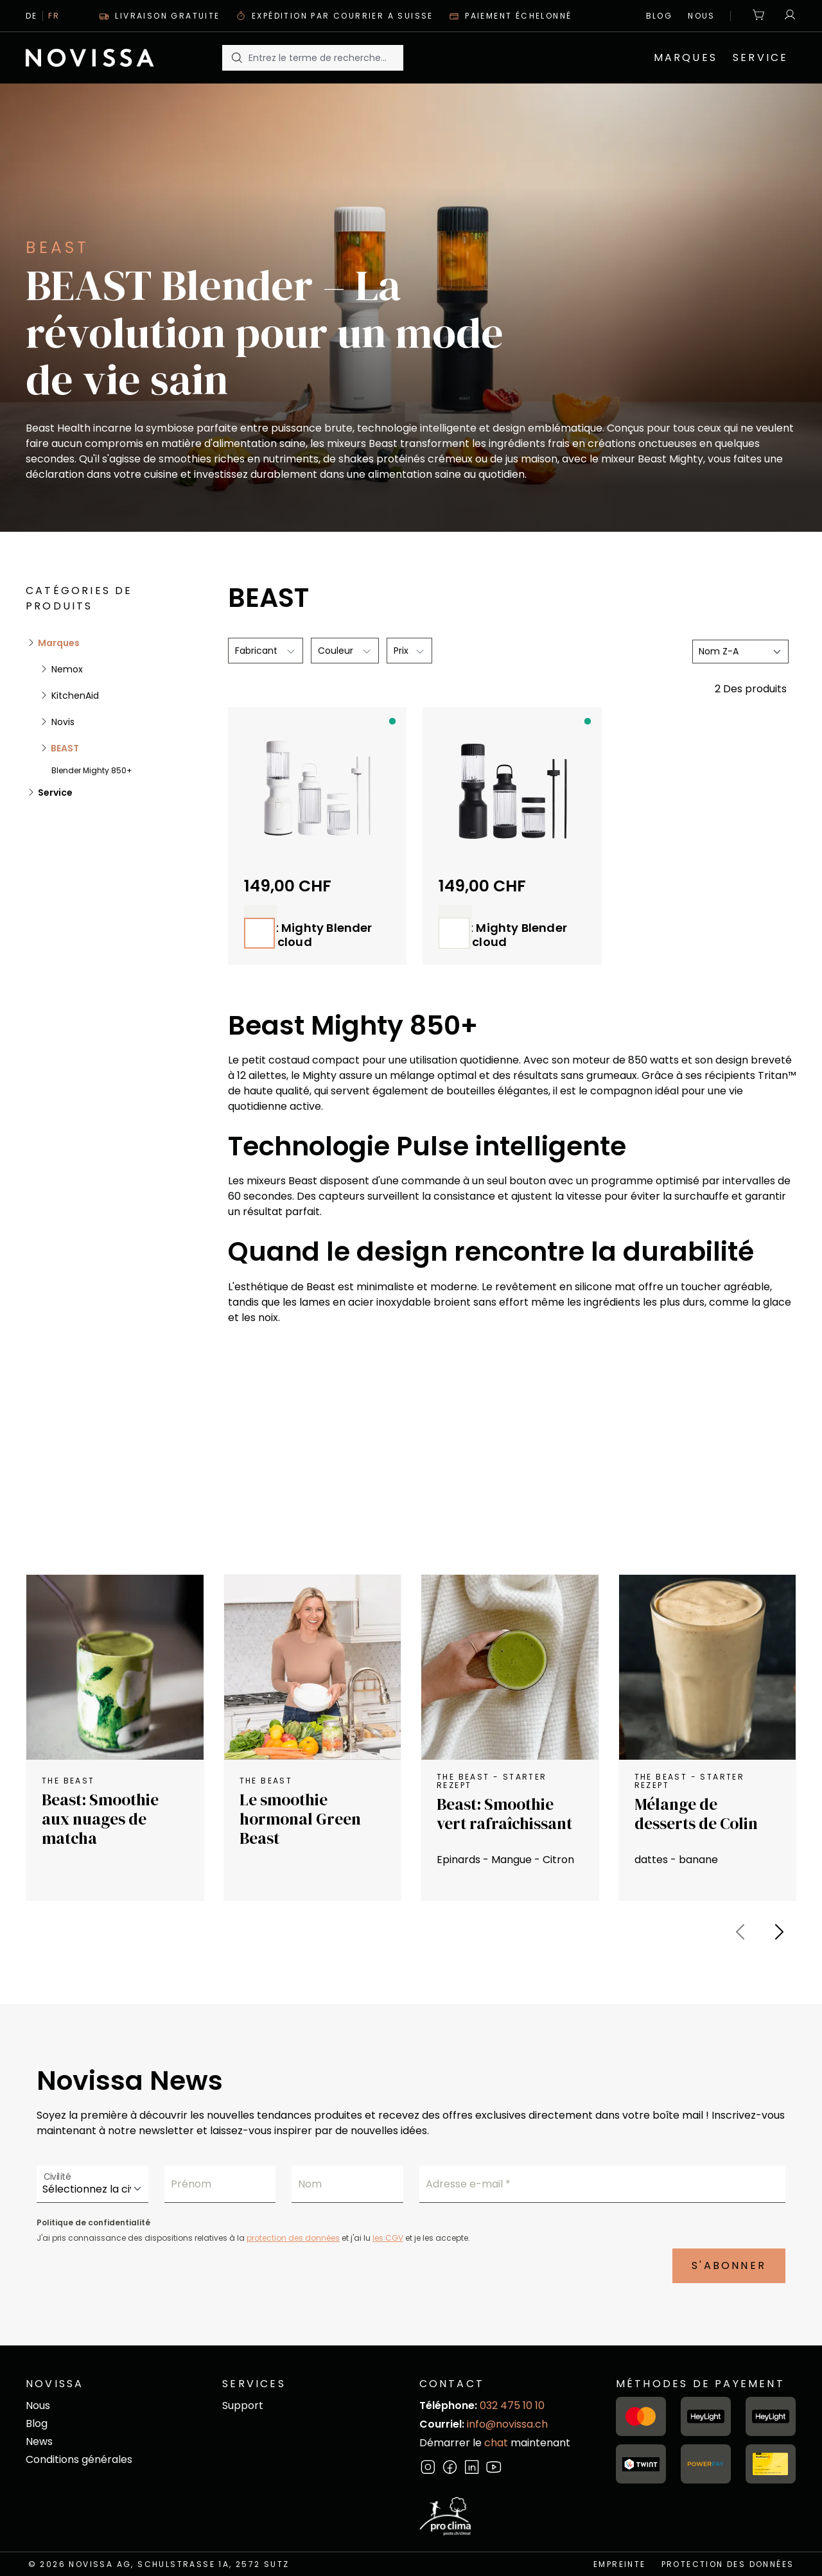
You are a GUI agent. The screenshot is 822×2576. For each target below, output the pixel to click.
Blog (659, 15)
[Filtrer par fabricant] (265, 650)
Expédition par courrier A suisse (334, 15)
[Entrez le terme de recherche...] (326, 58)
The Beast (68, 1780)
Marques (58, 642)
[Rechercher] (235, 58)
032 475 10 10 (512, 2405)
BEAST (64, 748)
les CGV (387, 2237)
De (32, 15)
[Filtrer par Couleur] (345, 650)
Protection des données (727, 2564)
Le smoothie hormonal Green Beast (300, 1819)
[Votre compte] (786, 16)
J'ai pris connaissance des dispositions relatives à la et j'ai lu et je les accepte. (253, 2238)
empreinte (619, 2564)
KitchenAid (74, 695)
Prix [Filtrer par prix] (409, 651)
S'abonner (729, 2265)
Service (54, 792)
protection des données (293, 2237)
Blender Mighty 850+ (91, 770)
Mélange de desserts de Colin (696, 1813)
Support (242, 2405)
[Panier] (759, 16)
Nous (701, 15)
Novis (61, 721)
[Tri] (740, 651)
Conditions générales (79, 2459)
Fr (54, 15)
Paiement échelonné (510, 15)
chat (497, 2442)
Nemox (66, 669)
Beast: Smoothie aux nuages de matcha (100, 1819)
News (39, 2441)
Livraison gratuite (159, 15)
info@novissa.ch (507, 2424)
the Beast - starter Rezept (492, 1781)
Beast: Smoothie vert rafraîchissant (504, 1813)
